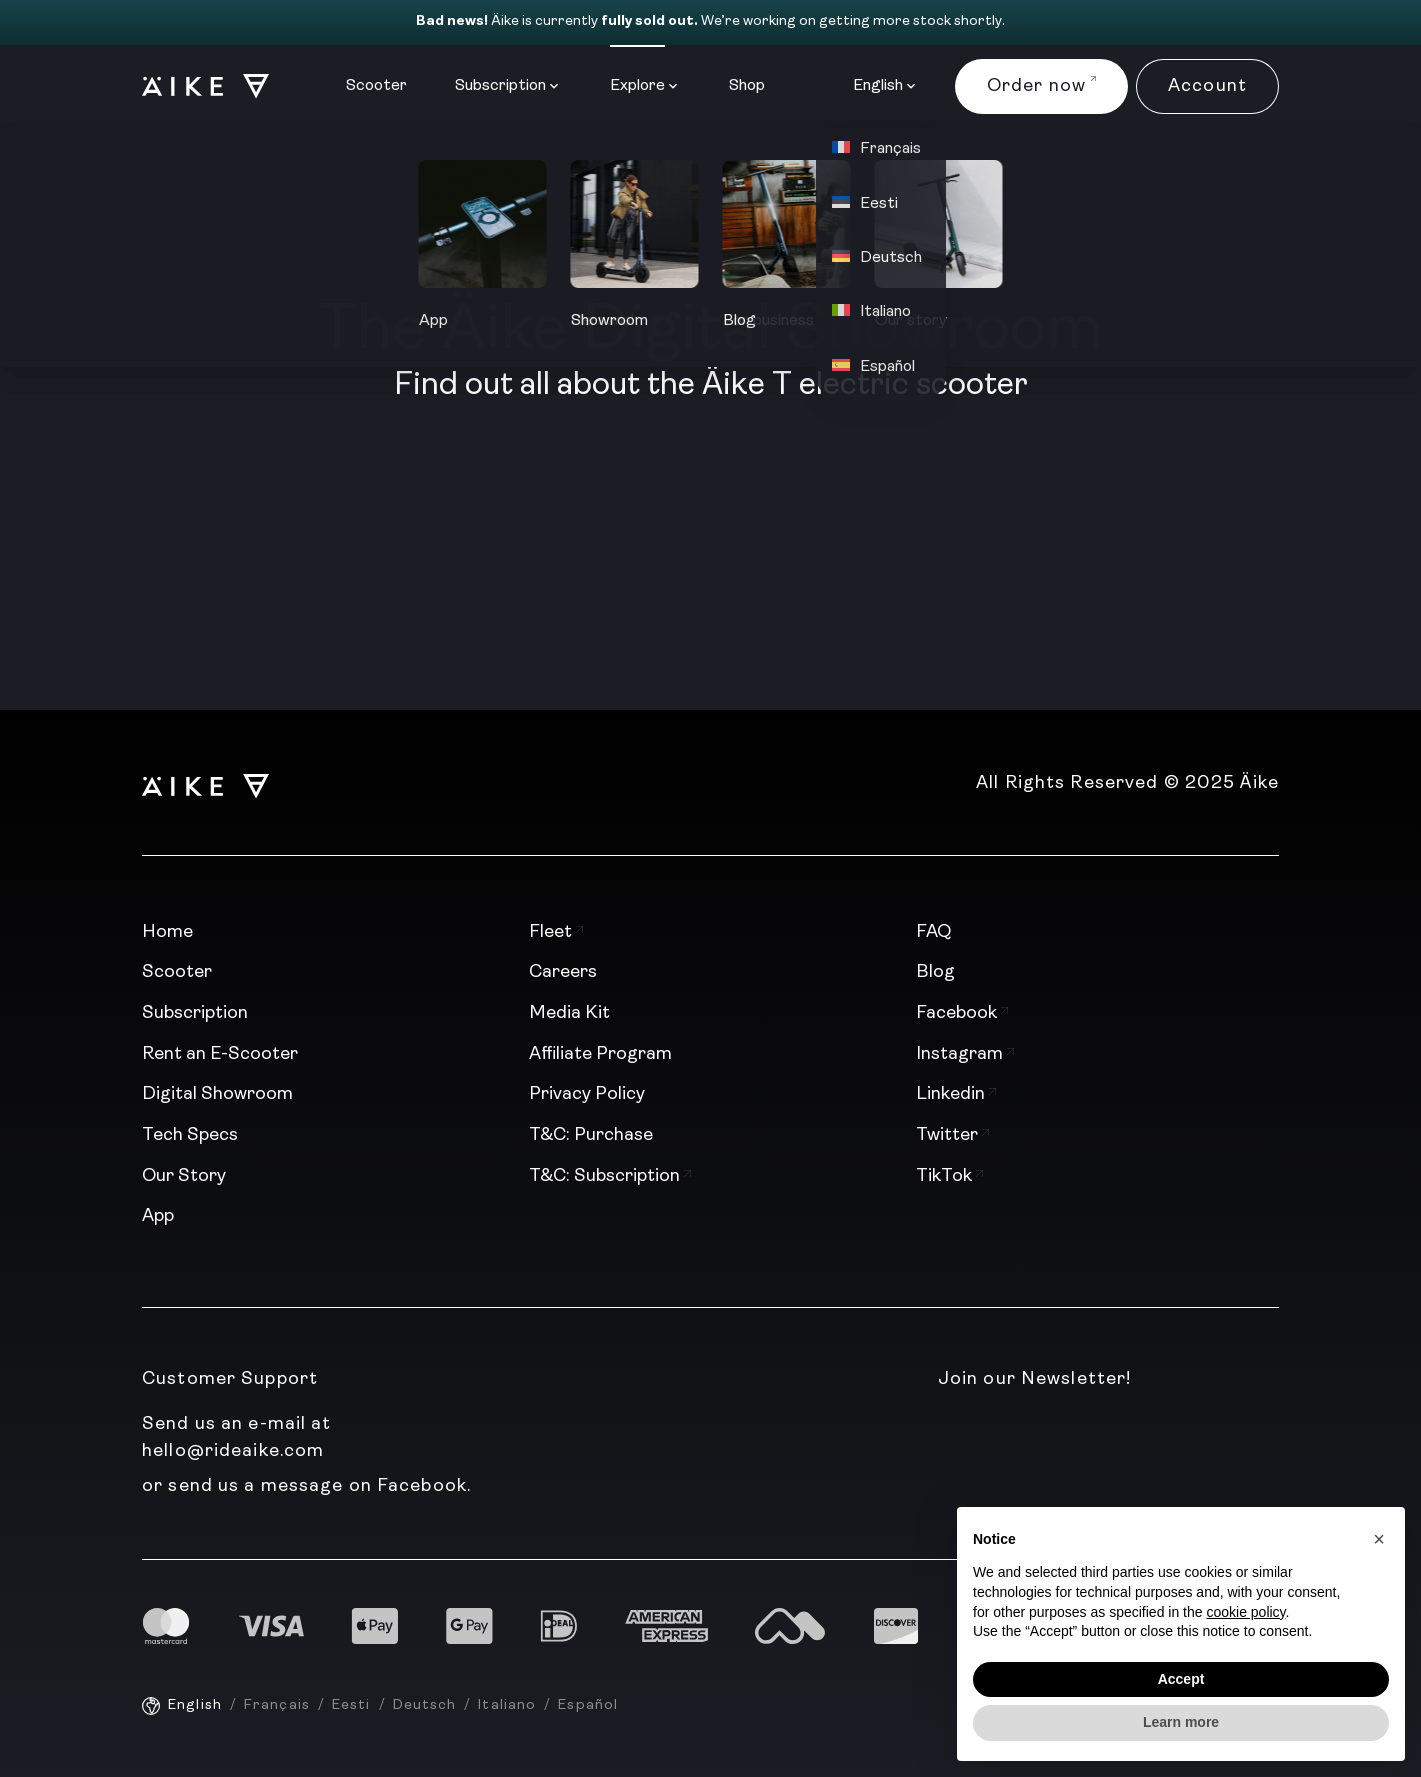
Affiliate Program (600, 1054)
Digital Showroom (217, 1094)
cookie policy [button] (1245, 1612)
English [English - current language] (195, 1705)
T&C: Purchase (591, 1135)
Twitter (952, 1135)
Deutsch (425, 1705)
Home (167, 932)
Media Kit (569, 1013)
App (158, 1216)
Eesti (351, 1705)
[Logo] (196, 86)
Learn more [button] (1181, 1722)
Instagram (965, 1054)
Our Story (184, 1176)
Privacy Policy (587, 1094)
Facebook (962, 1013)
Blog (935, 972)
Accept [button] (1181, 1679)
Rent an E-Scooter (220, 1054)
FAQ (933, 932)
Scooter (376, 86)
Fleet (556, 932)
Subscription (500, 86)
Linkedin (956, 1094)
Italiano (507, 1705)
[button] (1379, 1539)
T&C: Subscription (610, 1176)
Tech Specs (190, 1135)
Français (277, 1705)
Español (588, 1705)
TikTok (949, 1176)
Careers (563, 972)
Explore (637, 86)
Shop (747, 86)
